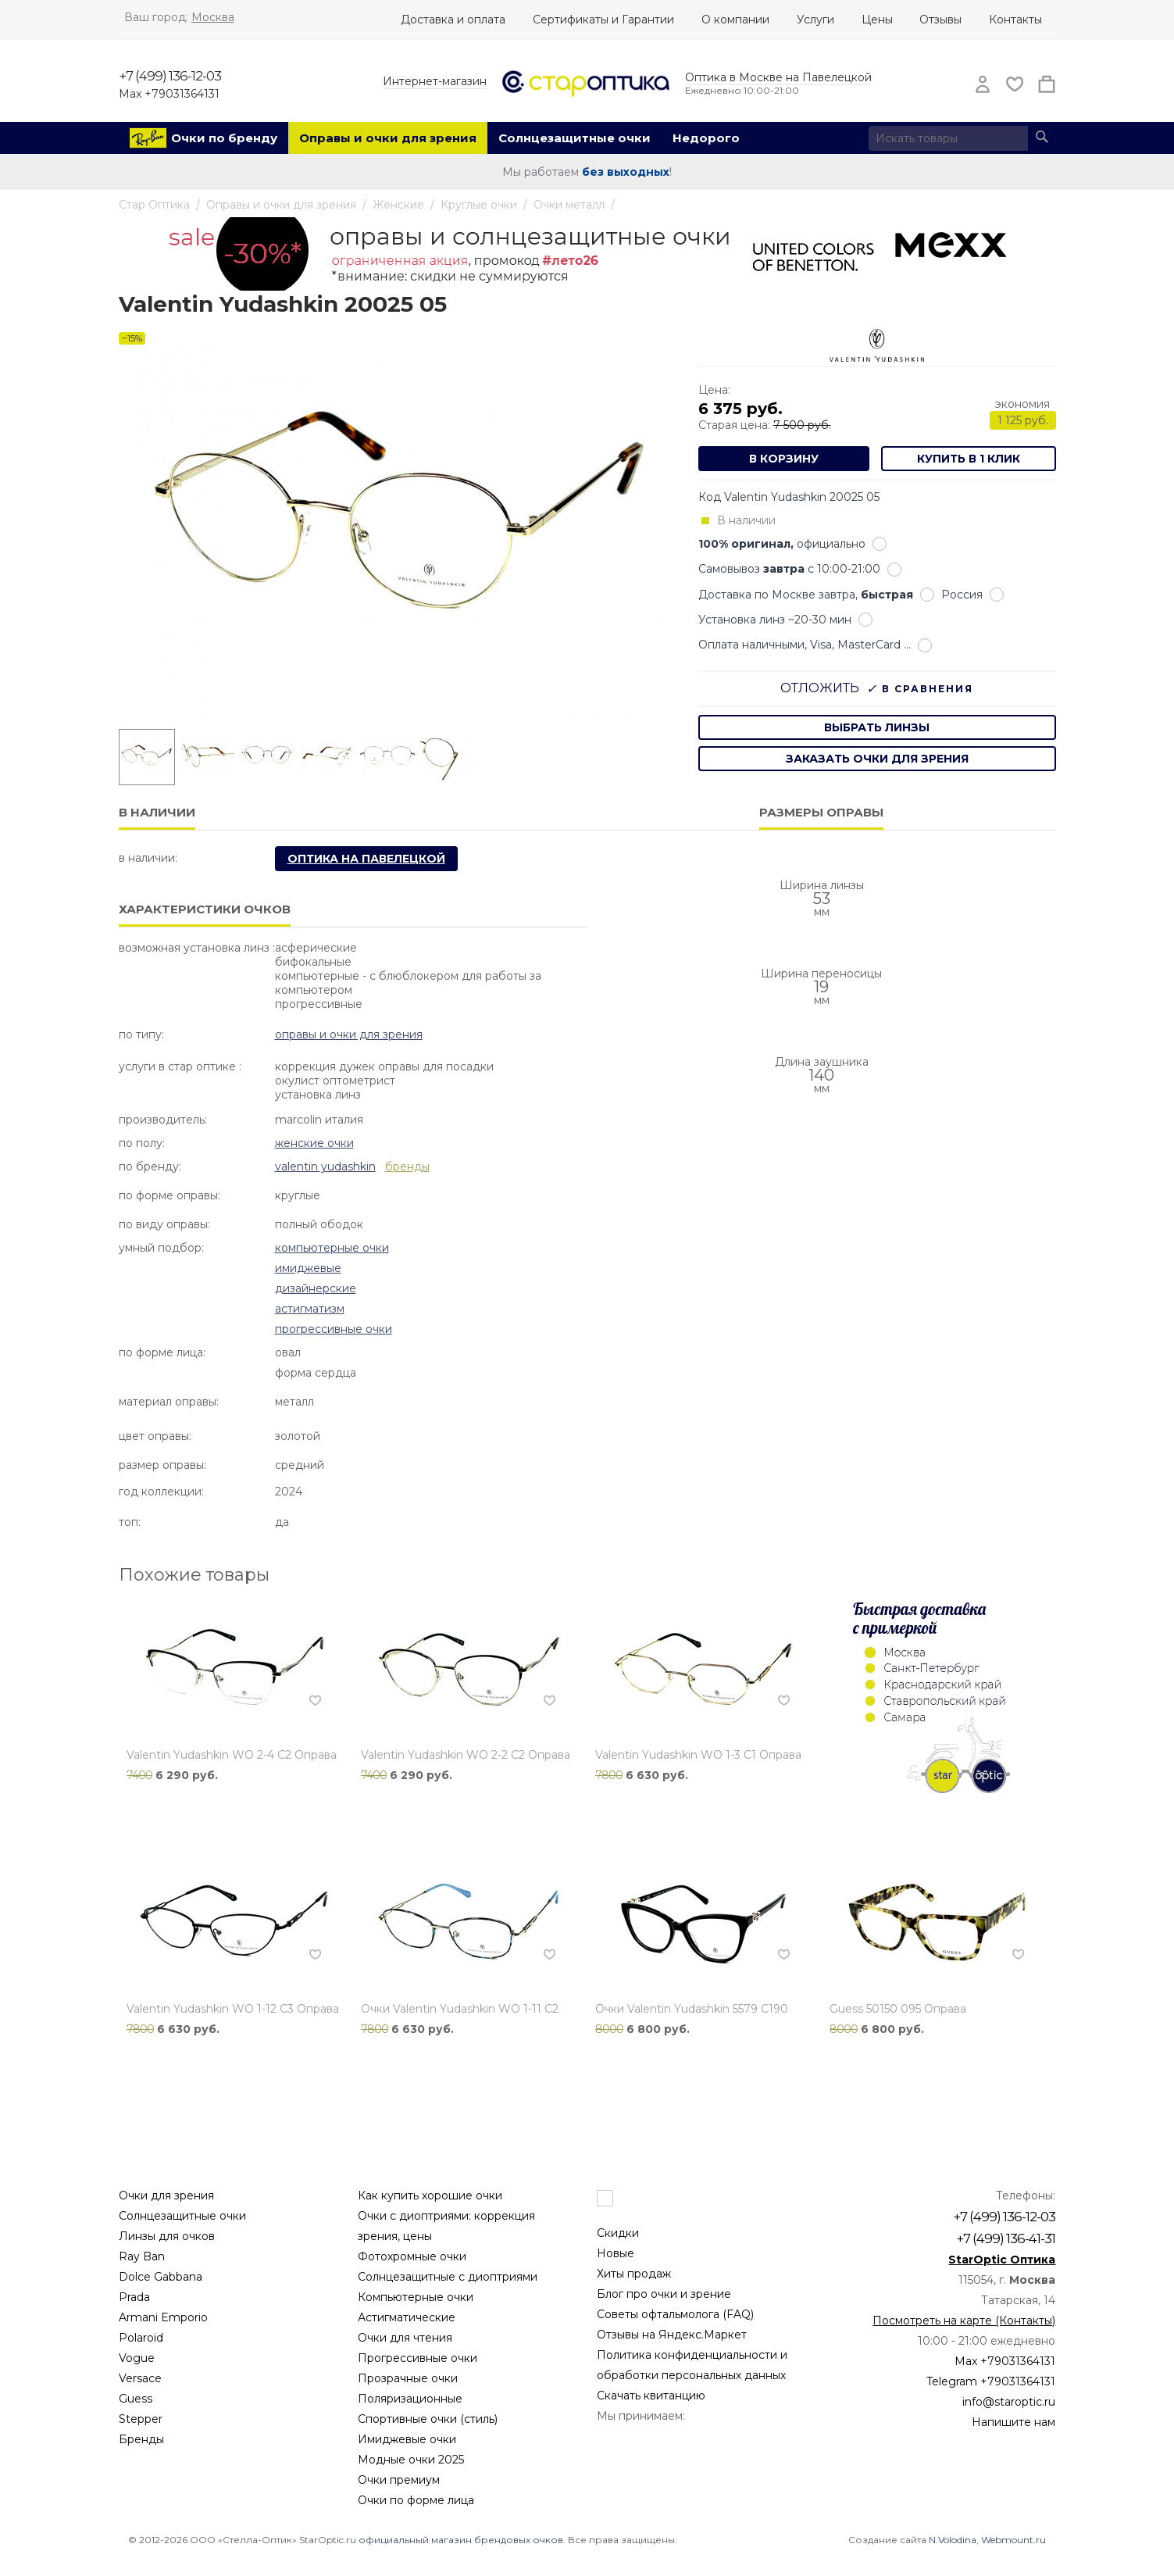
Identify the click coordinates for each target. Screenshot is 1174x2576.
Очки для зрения (166, 2195)
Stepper (140, 2419)
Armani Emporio (163, 2317)
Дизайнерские (315, 1288)
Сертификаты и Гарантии (603, 20)
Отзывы (940, 20)
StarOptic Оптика (1001, 2260)
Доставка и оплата (453, 20)
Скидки (618, 2233)
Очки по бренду (224, 137)
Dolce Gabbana (160, 2277)
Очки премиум (399, 2480)
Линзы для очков (167, 2236)
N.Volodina (952, 2540)
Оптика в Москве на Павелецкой (778, 77)
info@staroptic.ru (1008, 2402)
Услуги (815, 20)
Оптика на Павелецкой (366, 859)
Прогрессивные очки (333, 1329)
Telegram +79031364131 (990, 2381)
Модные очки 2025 (411, 2460)
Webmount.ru (1013, 2540)
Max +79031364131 (169, 94)
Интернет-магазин (435, 81)
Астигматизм (309, 1309)
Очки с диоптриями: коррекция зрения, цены (446, 2226)
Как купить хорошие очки (430, 2195)
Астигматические (406, 2317)
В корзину (784, 459)
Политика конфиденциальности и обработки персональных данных (692, 2365)
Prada (134, 2297)
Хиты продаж (634, 2274)
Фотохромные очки (412, 2256)
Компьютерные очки (332, 1248)
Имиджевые (308, 1268)
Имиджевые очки (407, 2439)
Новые (615, 2253)
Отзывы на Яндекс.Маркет (672, 2335)
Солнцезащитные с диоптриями (447, 2277)
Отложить (819, 688)
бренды (407, 1166)
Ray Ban (142, 2256)
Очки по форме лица (416, 2500)
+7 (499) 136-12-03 (170, 76)
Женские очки (314, 1143)
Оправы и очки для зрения (387, 137)
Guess (135, 2399)
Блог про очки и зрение (664, 2294)
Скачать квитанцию (651, 2395)
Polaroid (141, 2338)
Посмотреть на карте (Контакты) (963, 2320)
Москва (212, 17)
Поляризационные (410, 2399)
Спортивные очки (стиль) (428, 2419)
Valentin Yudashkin (325, 1166)
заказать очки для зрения (877, 759)
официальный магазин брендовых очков (461, 2540)
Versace (140, 2378)
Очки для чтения (405, 2338)
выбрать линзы (877, 727)
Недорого (706, 137)
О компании (735, 20)
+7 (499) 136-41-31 (1005, 2238)
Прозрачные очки (408, 2378)
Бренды (141, 2439)
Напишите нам (1013, 2422)
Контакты (1015, 20)
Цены (877, 20)
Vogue (137, 2358)
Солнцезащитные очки (574, 137)
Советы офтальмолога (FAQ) (675, 2314)
